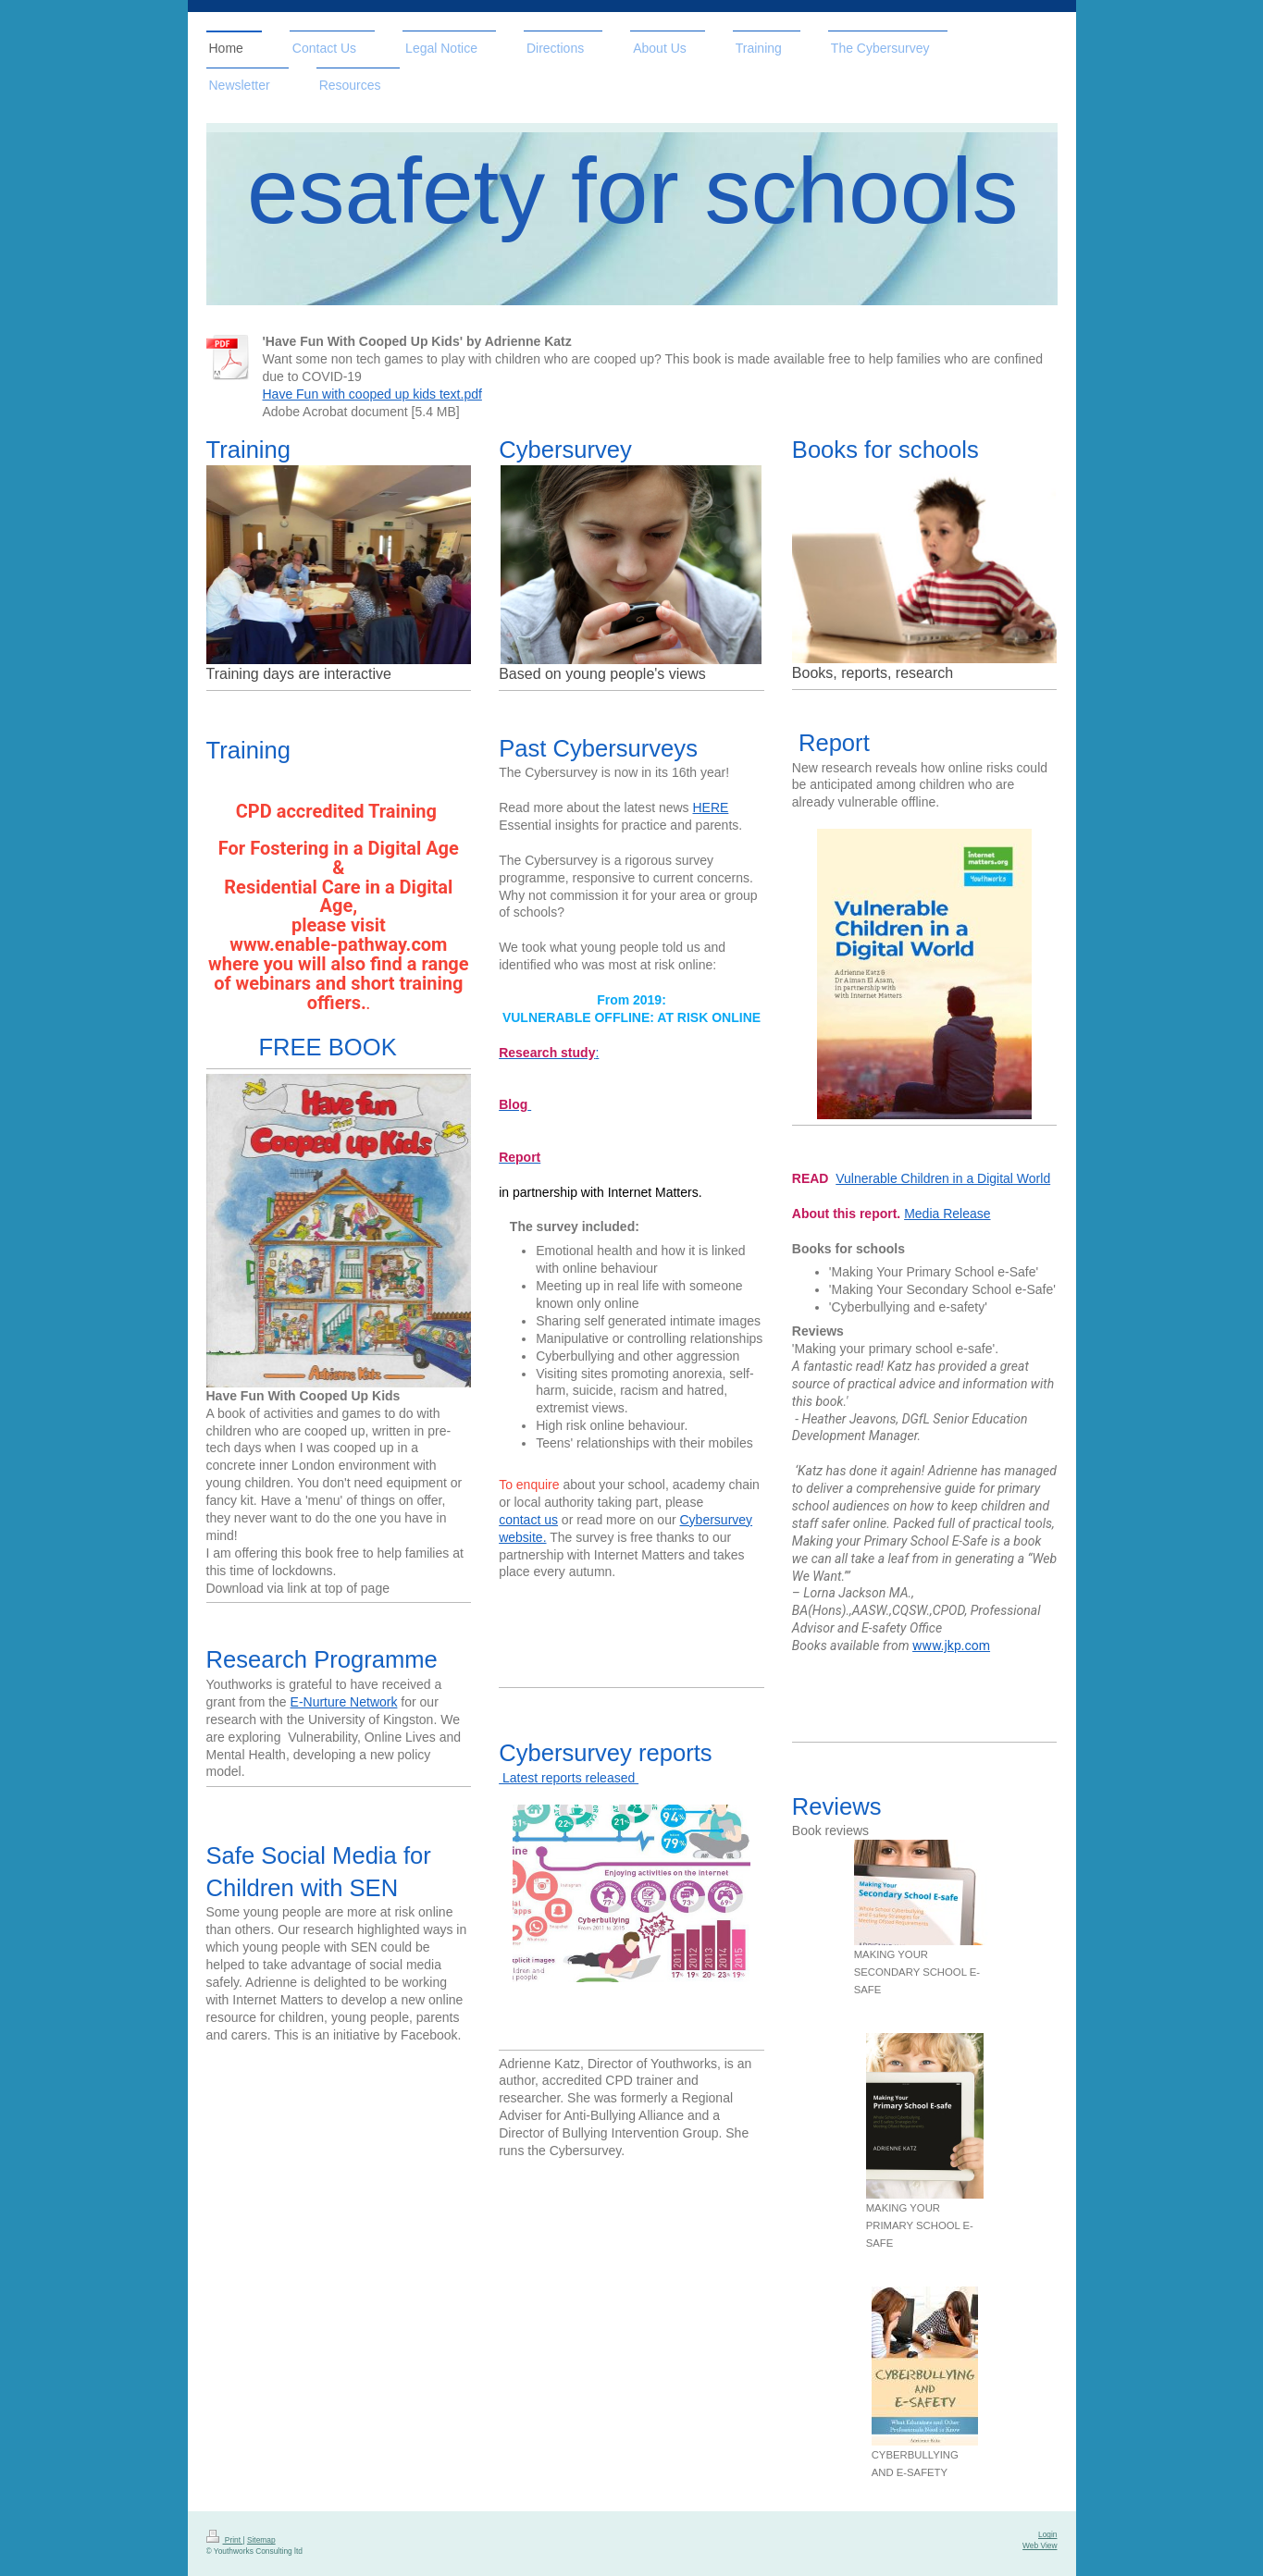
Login (1048, 2534)
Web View (1039, 2545)
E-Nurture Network (344, 1702)
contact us (528, 1519)
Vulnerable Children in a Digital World (943, 1178)
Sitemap (261, 2540)
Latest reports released (568, 1777)
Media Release (947, 1213)
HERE (711, 807)
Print (224, 2540)
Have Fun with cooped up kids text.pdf (372, 394)
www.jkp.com (951, 1645)
